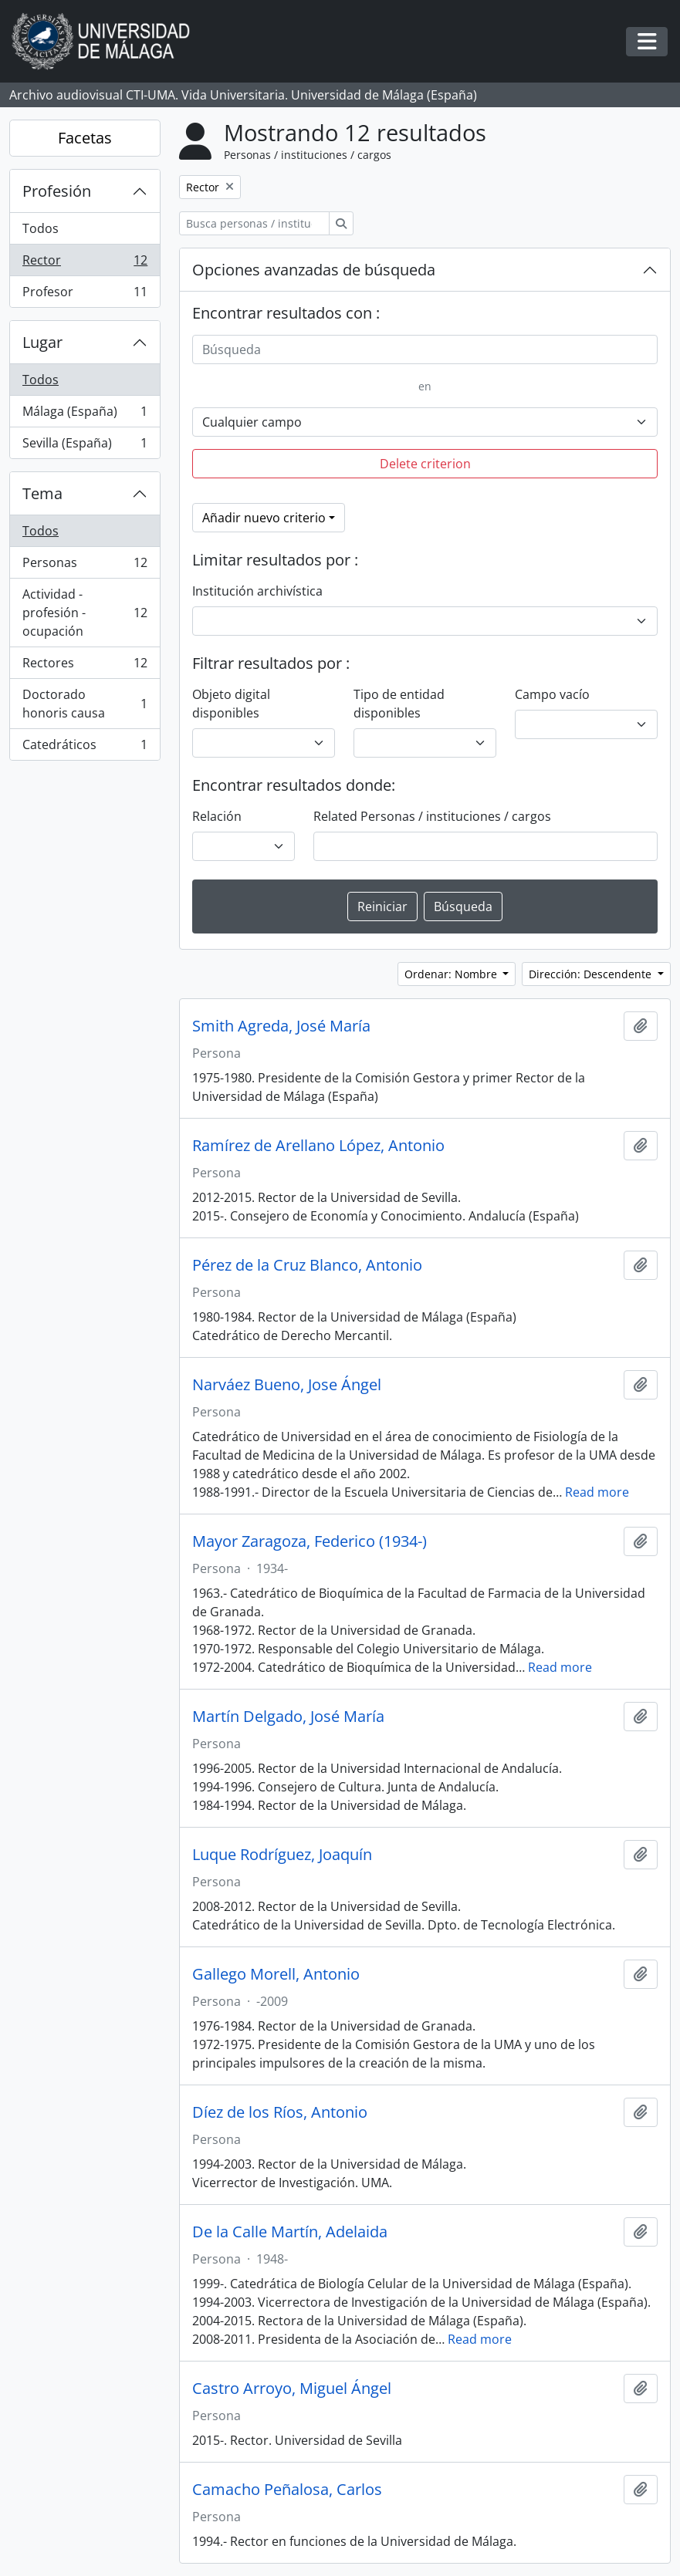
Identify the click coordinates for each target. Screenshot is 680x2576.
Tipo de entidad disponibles (399, 703)
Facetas (85, 137)
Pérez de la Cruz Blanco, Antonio (307, 1265)
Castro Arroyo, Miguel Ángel (291, 2388)
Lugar (42, 342)
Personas (84, 566)
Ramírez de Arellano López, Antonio (318, 1145)
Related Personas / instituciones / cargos (432, 816)
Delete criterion (425, 463)
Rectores (84, 666)
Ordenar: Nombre (452, 974)
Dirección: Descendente (592, 974)
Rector (84, 263)
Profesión (56, 191)
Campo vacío (552, 694)
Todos (40, 228)
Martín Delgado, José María (288, 1716)
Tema (42, 493)
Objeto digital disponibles (231, 703)
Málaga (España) (84, 414)
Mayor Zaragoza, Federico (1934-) (309, 1541)
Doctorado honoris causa (84, 703)
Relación (217, 816)
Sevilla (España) (84, 446)
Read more (597, 1492)
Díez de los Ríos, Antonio (279, 2112)
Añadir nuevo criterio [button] (264, 517)
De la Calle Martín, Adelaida (289, 2232)
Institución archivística (257, 590)
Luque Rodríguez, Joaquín (282, 1854)
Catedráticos (84, 747)
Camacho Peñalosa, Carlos (287, 2489)
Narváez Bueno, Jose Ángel (286, 1385)
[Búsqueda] (425, 349)
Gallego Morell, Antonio (276, 1974)
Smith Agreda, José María (281, 1026)
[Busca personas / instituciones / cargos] (254, 223)
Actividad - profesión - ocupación (84, 613)
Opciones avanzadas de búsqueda (313, 269)
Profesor (84, 294)
